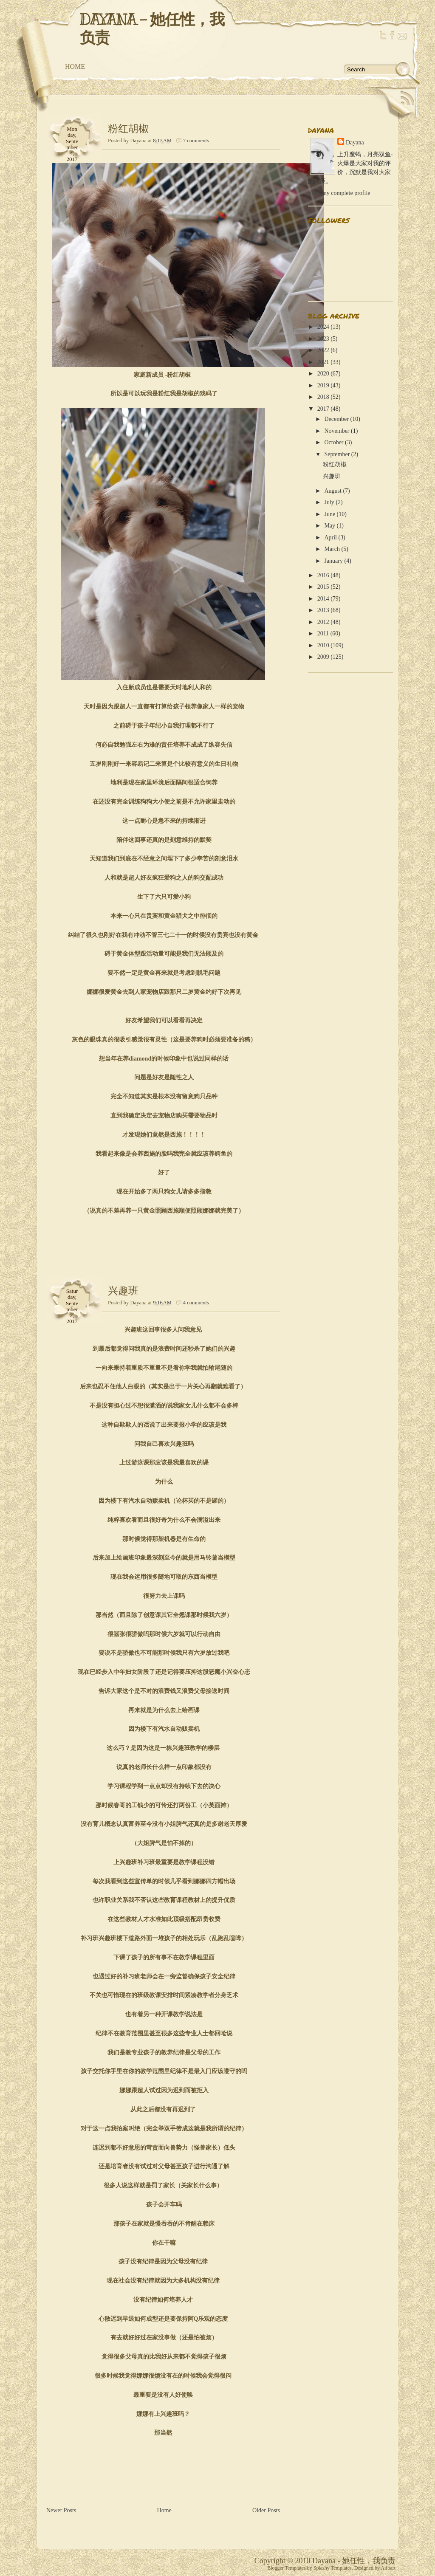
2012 (323, 622)
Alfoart (388, 2568)
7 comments (196, 141)
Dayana (355, 142)
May (329, 525)
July (329, 502)
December (336, 419)
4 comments (196, 1303)
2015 (323, 587)
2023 (323, 339)
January (333, 561)
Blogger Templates (286, 2568)
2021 (323, 362)
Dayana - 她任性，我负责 (152, 28)
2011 (323, 633)
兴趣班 (123, 1291)
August (332, 491)
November (336, 431)
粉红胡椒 (128, 128)
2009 (323, 657)
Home (75, 66)
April (330, 537)
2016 (323, 575)
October (333, 442)
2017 (323, 409)
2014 (323, 598)
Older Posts (266, 2510)
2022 (323, 350)
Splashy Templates (333, 2568)
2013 (323, 610)
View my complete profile (339, 193)
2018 (323, 397)
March (332, 549)
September (337, 454)
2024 (323, 327)
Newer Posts (61, 2510)
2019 (323, 385)
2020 (323, 373)
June (329, 514)
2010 (323, 645)
